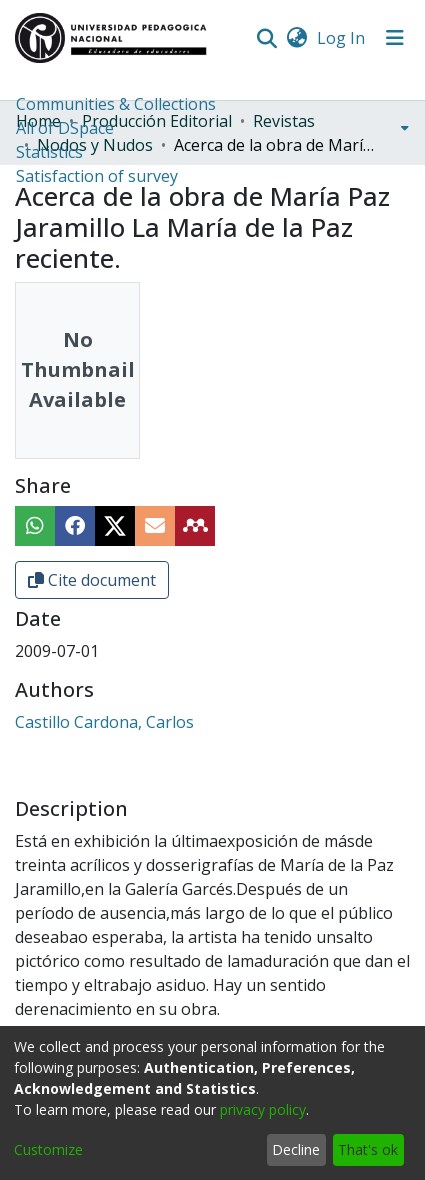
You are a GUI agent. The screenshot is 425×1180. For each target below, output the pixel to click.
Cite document (92, 580)
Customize (48, 1149)
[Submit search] (266, 38)
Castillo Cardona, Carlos (104, 722)
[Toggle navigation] (395, 38)
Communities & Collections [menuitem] (116, 104)
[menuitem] (296, 38)
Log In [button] (342, 38)
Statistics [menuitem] (49, 152)
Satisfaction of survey (97, 176)
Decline (296, 1149)
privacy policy (263, 1109)
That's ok (368, 1149)
